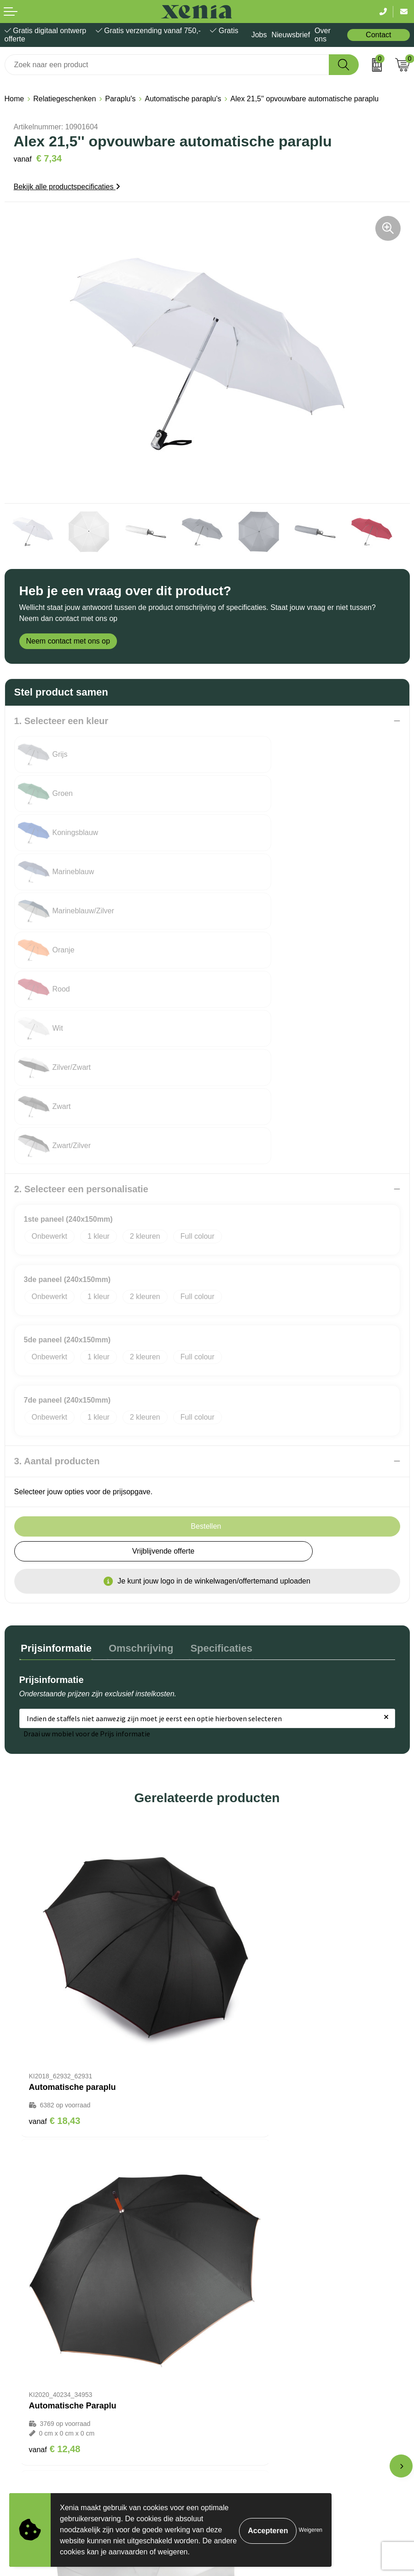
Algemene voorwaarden (43, 2365)
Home (14, 99)
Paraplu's (120, 99)
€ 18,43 (55, 1860)
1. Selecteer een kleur (61, 721)
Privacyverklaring (33, 2393)
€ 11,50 (55, 2127)
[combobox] (167, 64)
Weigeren (310, 2530)
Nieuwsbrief (290, 35)
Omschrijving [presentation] (136, 1451)
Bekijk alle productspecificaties (67, 187)
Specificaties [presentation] (213, 1451)
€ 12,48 (242, 1869)
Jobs (259, 35)
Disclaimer (22, 2407)
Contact (378, 35)
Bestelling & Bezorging (248, 2242)
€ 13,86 (242, 2137)
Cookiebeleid (26, 2379)
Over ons (323, 35)
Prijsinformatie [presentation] (54, 1451)
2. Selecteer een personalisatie (81, 993)
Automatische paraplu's (183, 99)
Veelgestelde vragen (244, 2270)
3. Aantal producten (57, 1265)
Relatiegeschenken (64, 99)
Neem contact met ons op (68, 641)
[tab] (54, 1453)
